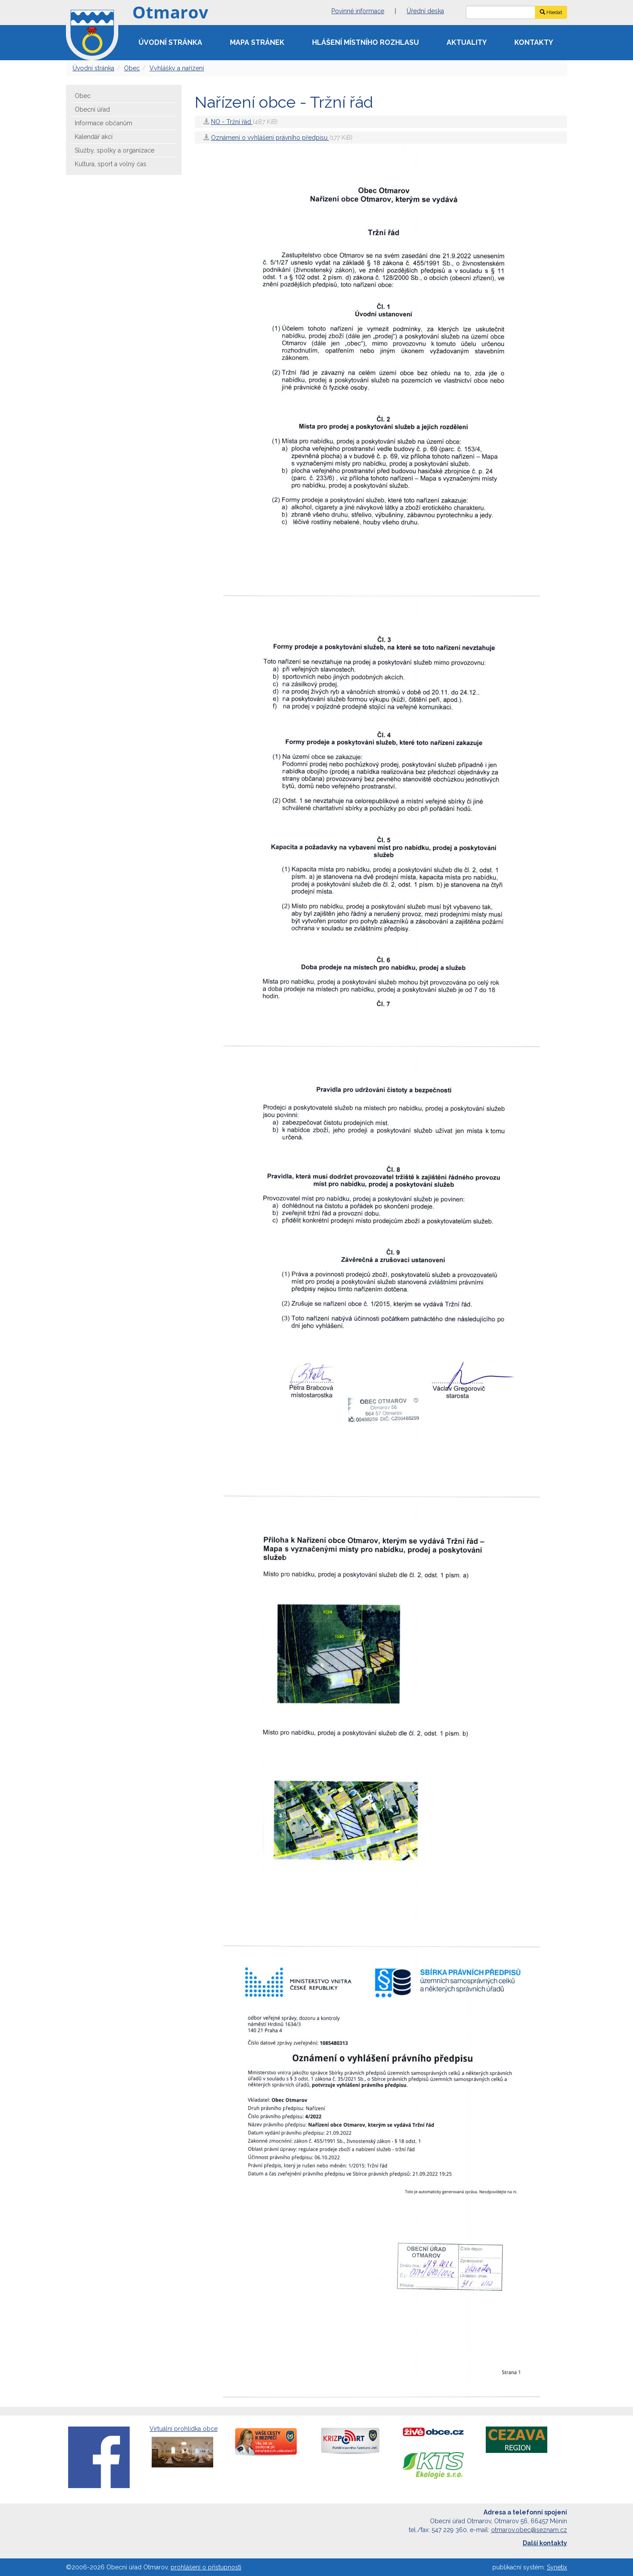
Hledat (551, 12)
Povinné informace (357, 11)
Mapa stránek (257, 42)
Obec (132, 68)
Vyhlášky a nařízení (176, 68)
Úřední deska (425, 11)
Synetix (557, 2567)
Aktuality (467, 42)
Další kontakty (545, 2543)
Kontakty (533, 42)
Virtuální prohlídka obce (183, 2447)
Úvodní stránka (170, 42)
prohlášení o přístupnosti (206, 2567)
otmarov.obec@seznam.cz (529, 2529)
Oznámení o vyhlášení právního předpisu (270, 137)
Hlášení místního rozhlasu (365, 42)
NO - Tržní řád (232, 121)
